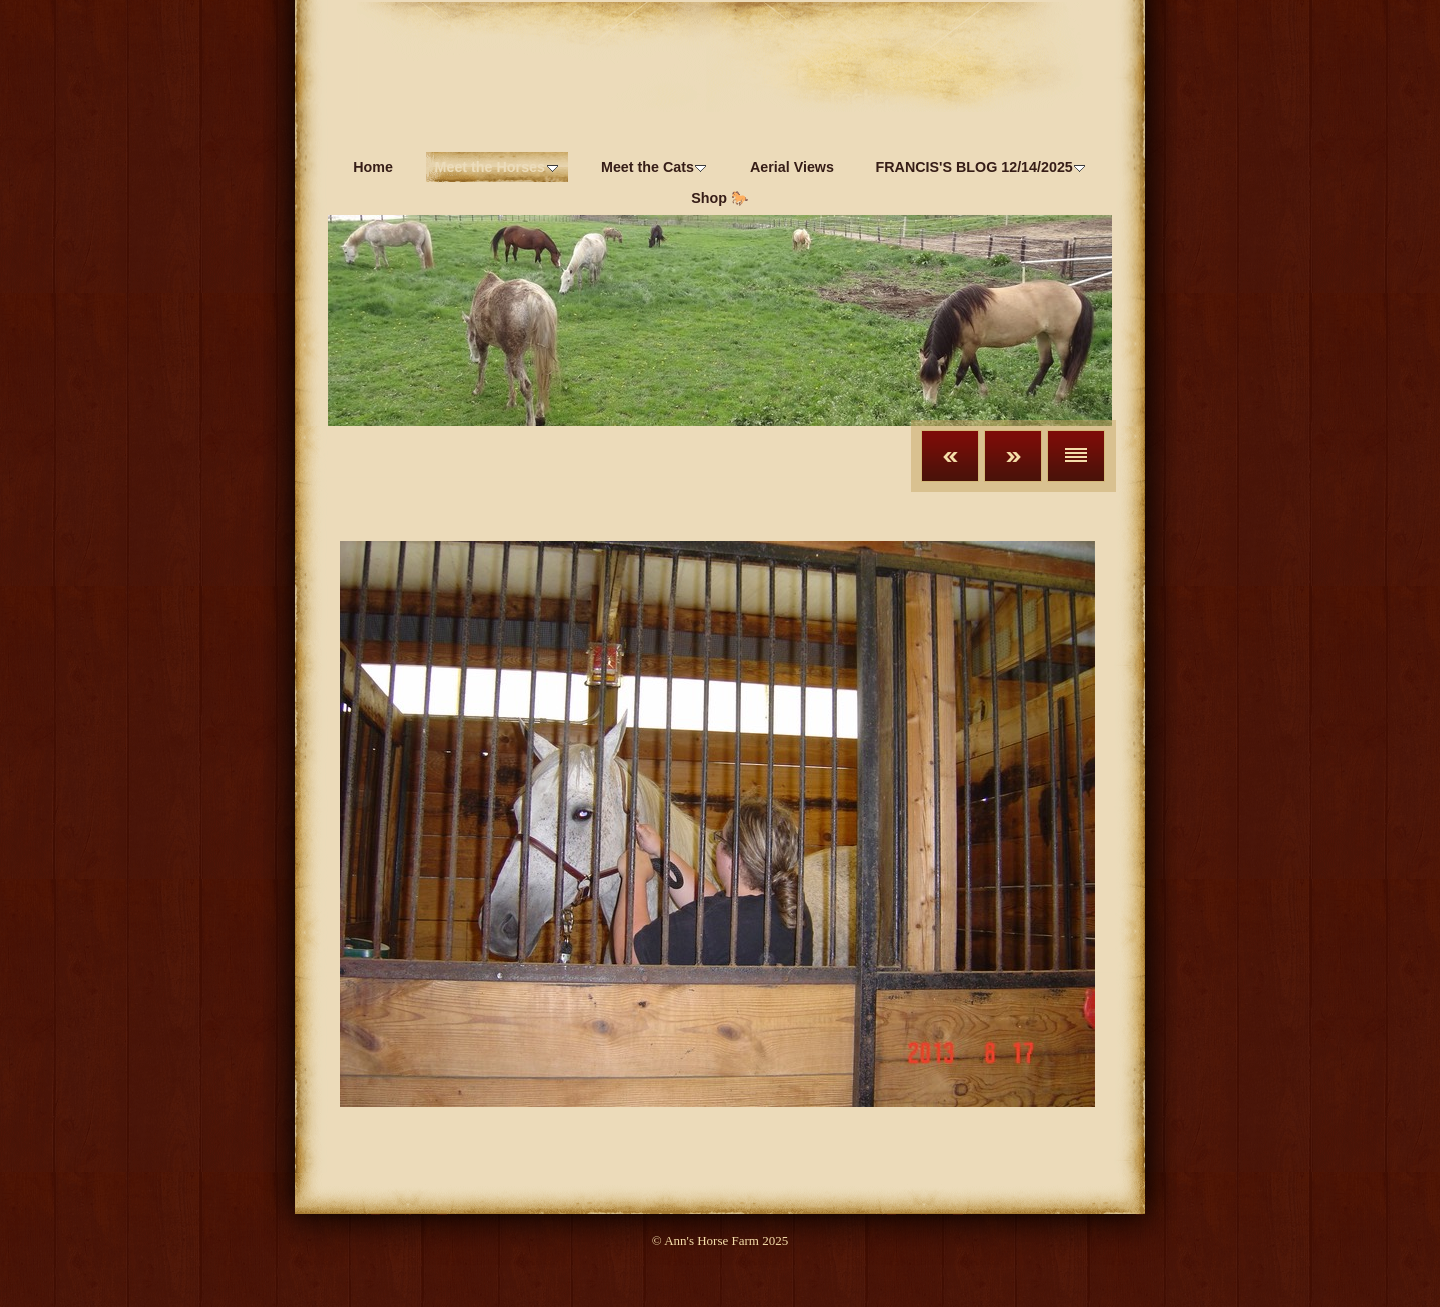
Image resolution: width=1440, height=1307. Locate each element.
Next (1013, 456)
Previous (950, 456)
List (1076, 456)
